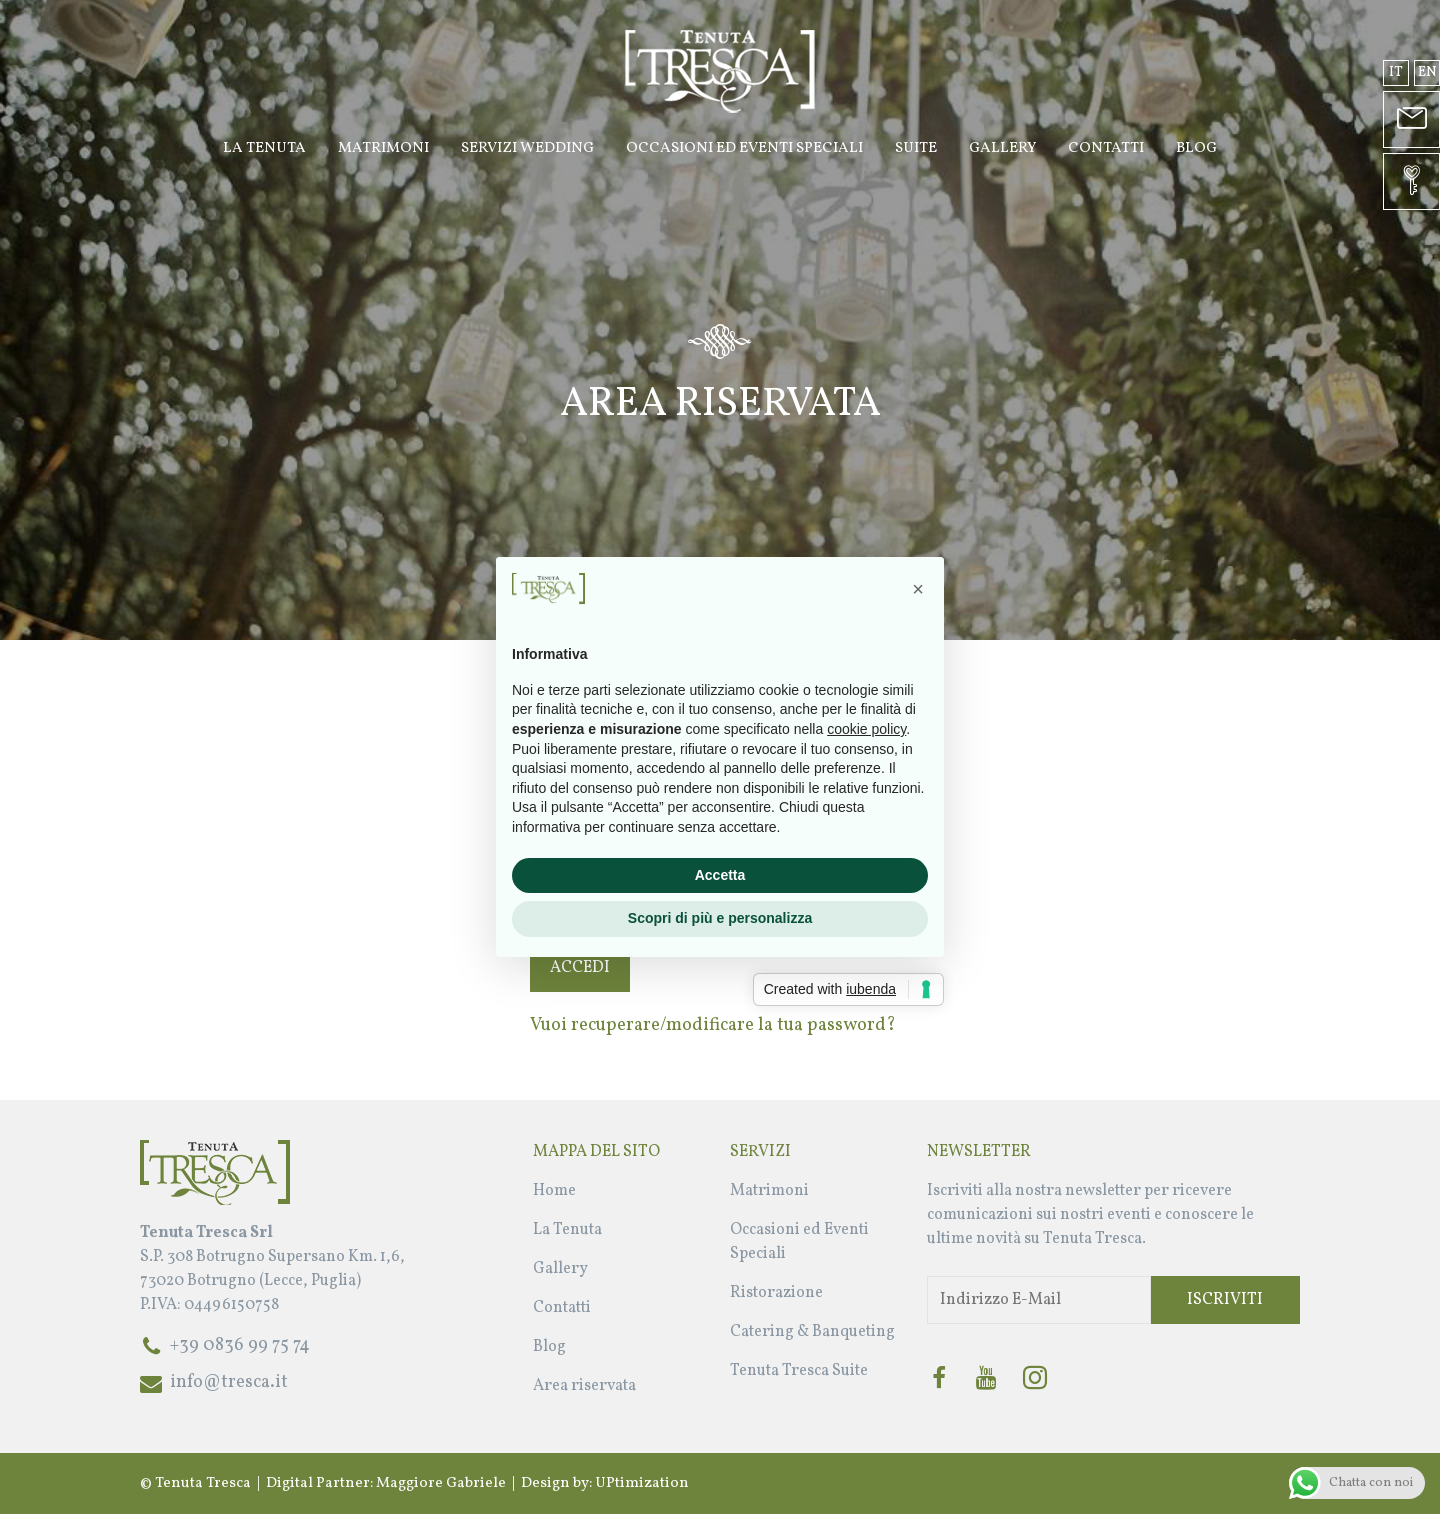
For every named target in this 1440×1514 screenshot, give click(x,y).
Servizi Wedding (527, 148)
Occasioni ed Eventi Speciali (744, 148)
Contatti (1106, 148)
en (1427, 72)
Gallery (1002, 148)
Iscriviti (1225, 1300)
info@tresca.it (229, 1382)
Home (554, 1191)
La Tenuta (264, 148)
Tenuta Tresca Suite (799, 1371)
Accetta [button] (720, 875)
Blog (1196, 148)
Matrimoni (383, 148)
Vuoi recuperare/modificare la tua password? (713, 1025)
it (1396, 72)
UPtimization (642, 1483)
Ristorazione (776, 1293)
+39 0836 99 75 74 (240, 1345)
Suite (916, 148)
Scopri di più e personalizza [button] (720, 918)
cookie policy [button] (866, 729)
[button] (918, 589)
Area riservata (584, 1386)
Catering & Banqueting (812, 1332)
